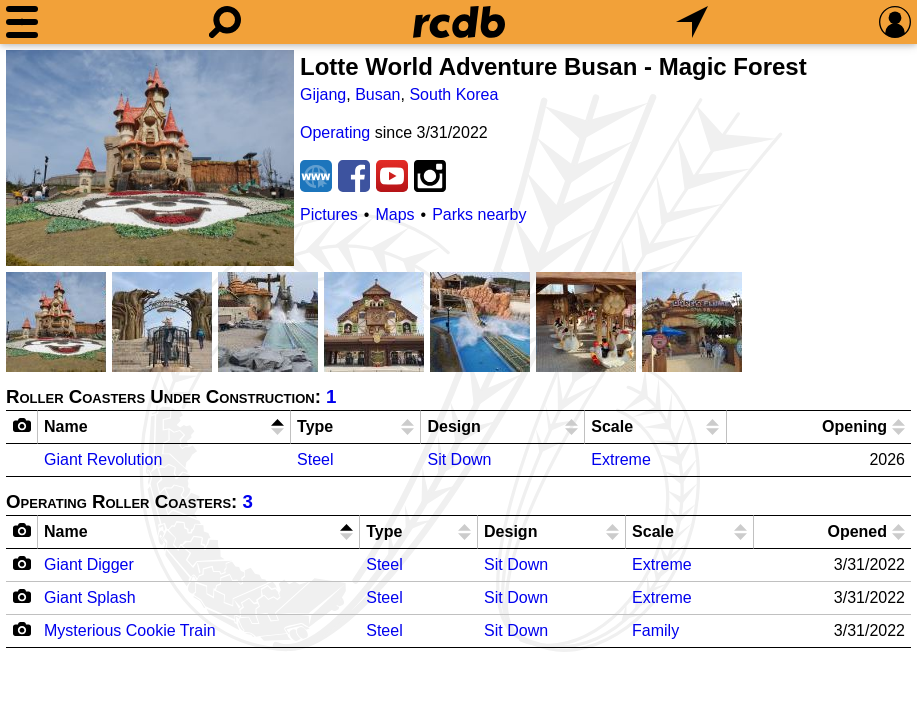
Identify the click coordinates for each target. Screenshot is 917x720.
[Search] (225, 22)
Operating (335, 132)
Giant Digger (89, 564)
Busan (377, 94)
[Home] (459, 22)
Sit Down (459, 459)
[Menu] (22, 22)
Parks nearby (479, 214)
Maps (394, 214)
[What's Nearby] (692, 22)
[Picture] (150, 158)
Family (655, 630)
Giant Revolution (103, 459)
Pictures (329, 214)
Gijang (323, 94)
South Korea (453, 94)
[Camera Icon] (22, 563)
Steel (315, 459)
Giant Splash (90, 597)
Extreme (621, 459)
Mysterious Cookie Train (130, 630)
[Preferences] (895, 22)
